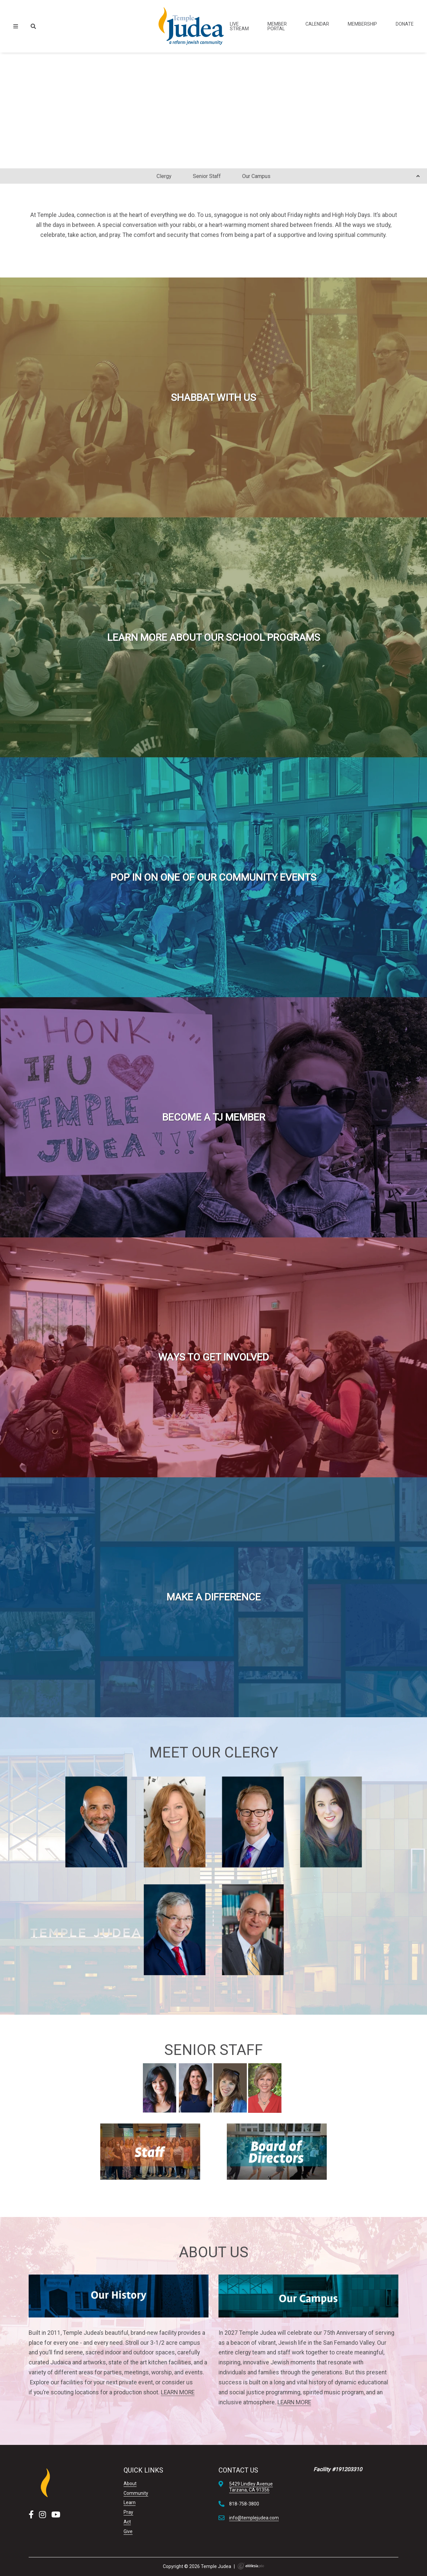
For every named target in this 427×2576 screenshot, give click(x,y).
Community (136, 2493)
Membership (362, 24)
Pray (128, 2512)
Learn (130, 2502)
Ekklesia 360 (250, 2566)
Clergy (164, 176)
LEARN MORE (178, 2392)
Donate (405, 24)
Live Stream (239, 26)
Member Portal (277, 26)
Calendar (317, 24)
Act (127, 2521)
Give (128, 2531)
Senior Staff (207, 176)
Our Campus (256, 176)
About (130, 2483)
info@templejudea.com (254, 2517)
